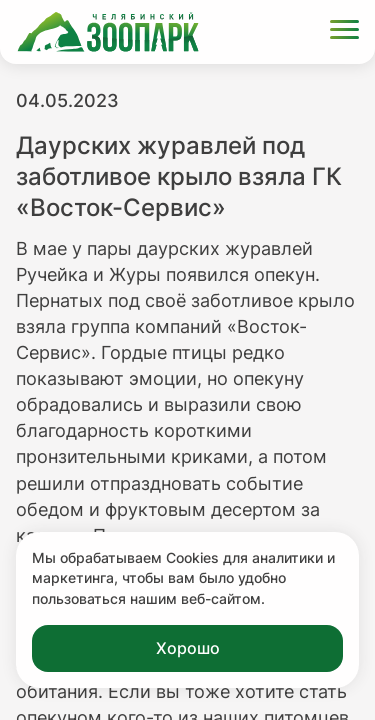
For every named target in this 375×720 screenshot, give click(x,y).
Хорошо (188, 648)
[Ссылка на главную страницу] (108, 32)
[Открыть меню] (344, 32)
